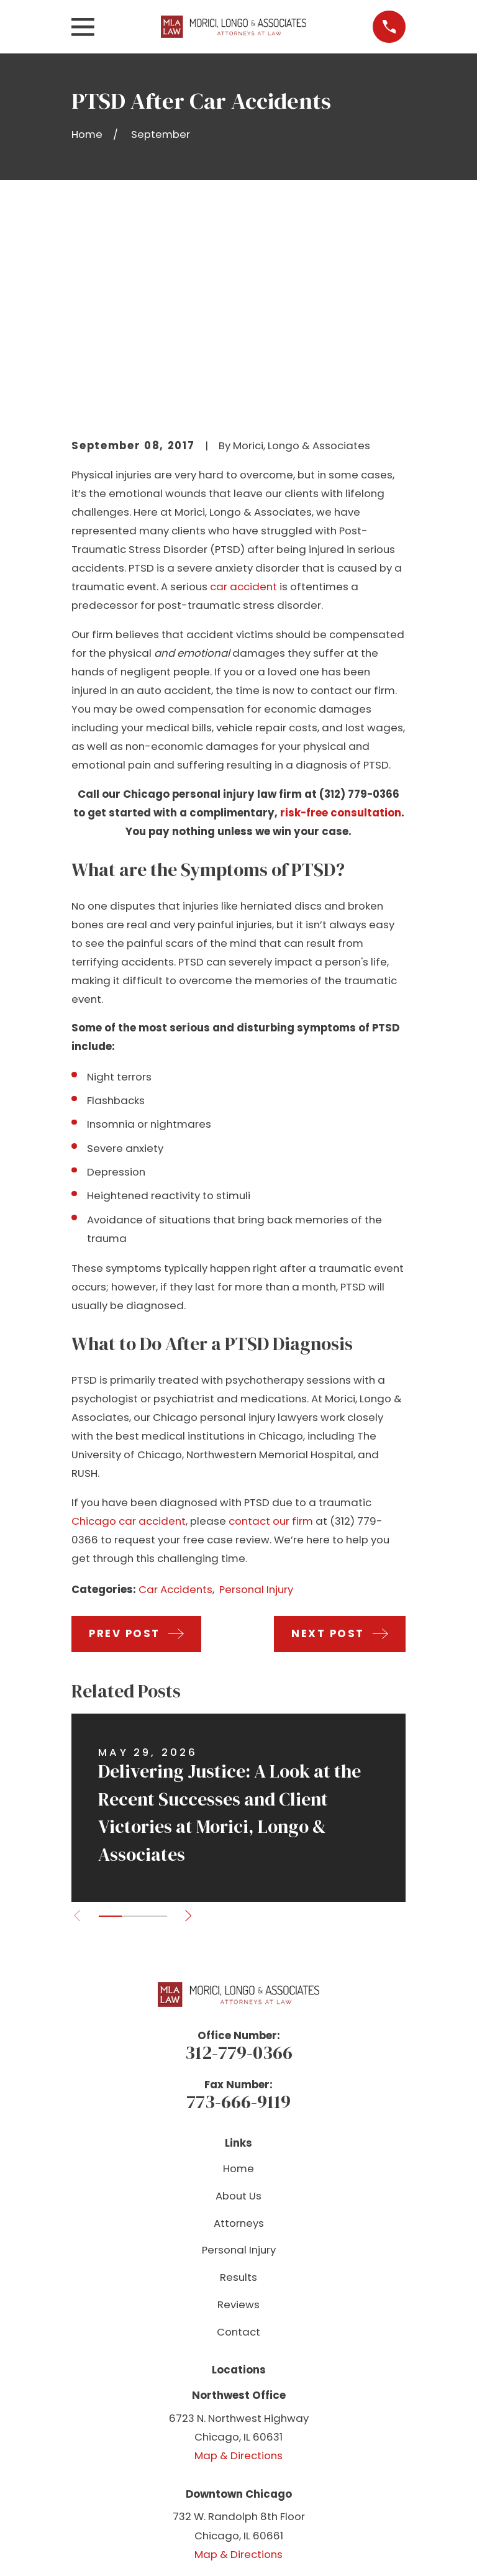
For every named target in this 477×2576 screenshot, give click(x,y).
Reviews (238, 2115)
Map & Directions (238, 2267)
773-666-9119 (238, 1913)
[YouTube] (238, 2427)
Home (238, 1980)
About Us (238, 2006)
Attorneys (239, 2034)
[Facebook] (211, 2427)
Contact (238, 2142)
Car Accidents (175, 1401)
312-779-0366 (239, 1863)
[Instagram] (265, 2427)
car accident (243, 398)
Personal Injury (256, 1401)
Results (238, 2088)
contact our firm (271, 1332)
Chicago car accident (128, 1332)
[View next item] (190, 1727)
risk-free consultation (340, 623)
